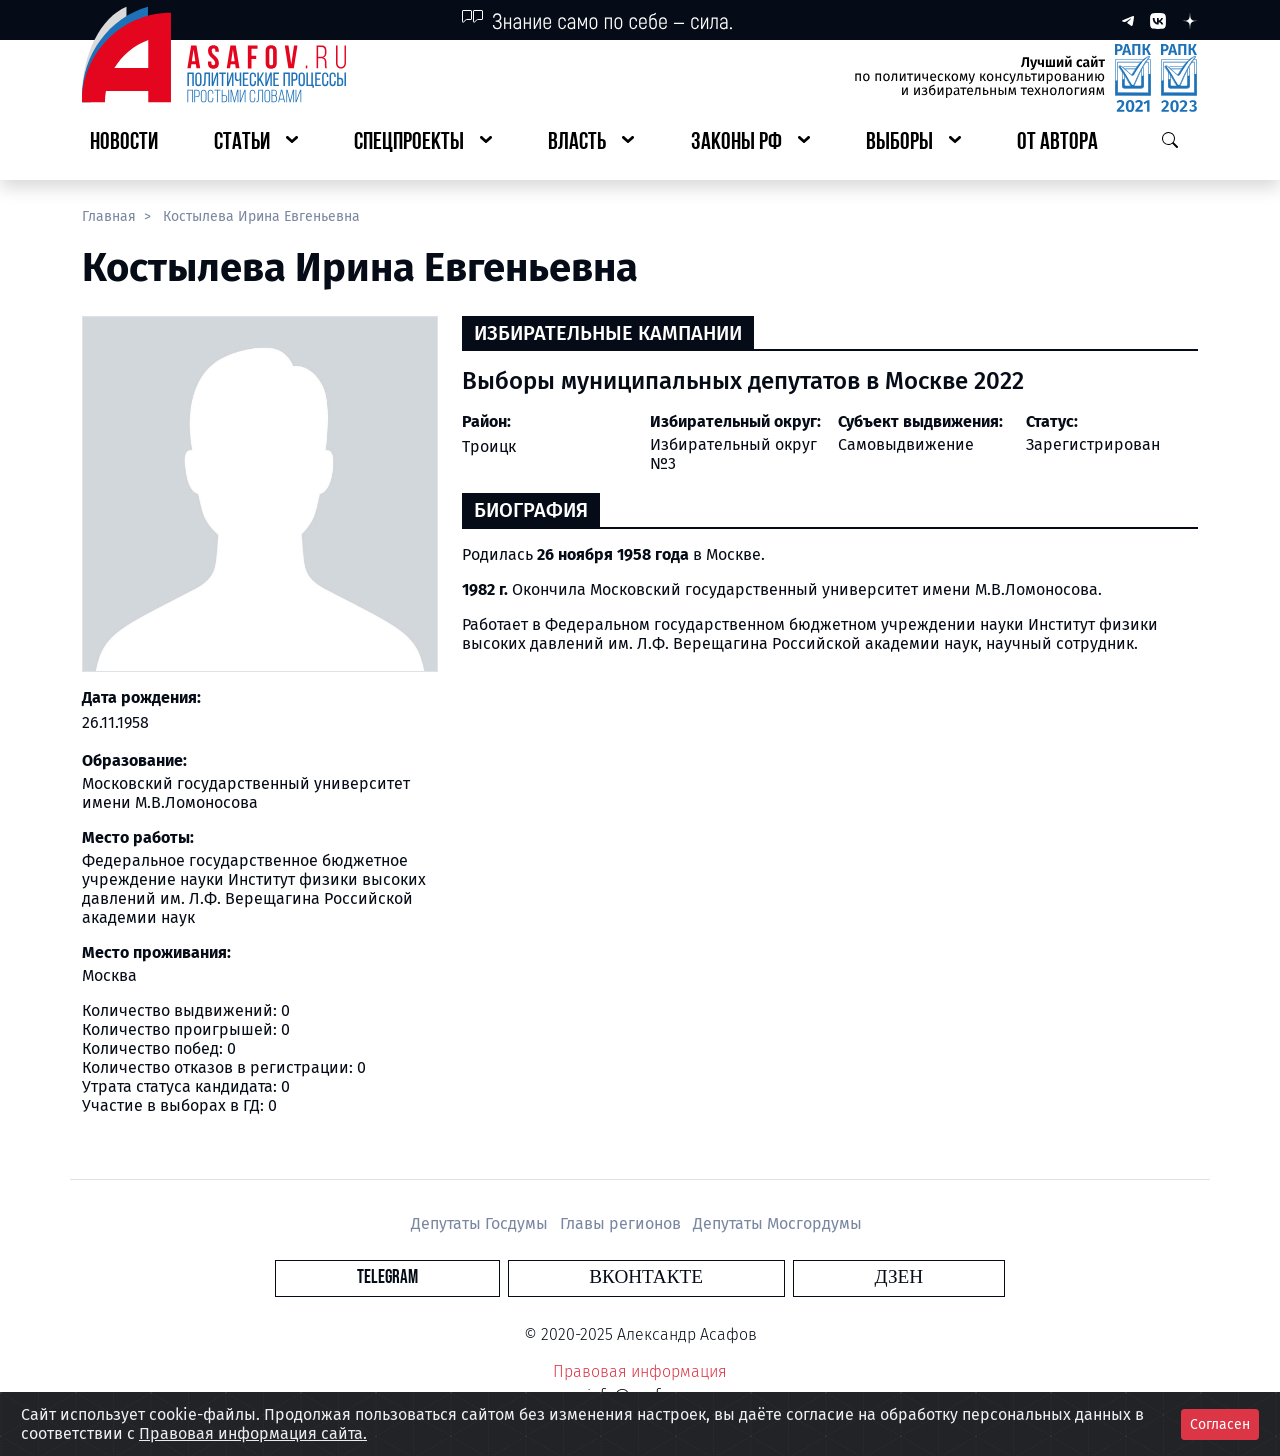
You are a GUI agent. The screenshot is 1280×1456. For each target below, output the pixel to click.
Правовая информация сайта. (253, 1433)
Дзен (761, 1277)
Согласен (1220, 1424)
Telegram (524, 1277)
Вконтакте (646, 1277)
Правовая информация (640, 1371)
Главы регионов (622, 1223)
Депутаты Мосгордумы (777, 1223)
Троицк (489, 446)
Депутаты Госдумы (481, 1223)
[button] (256, 143)
